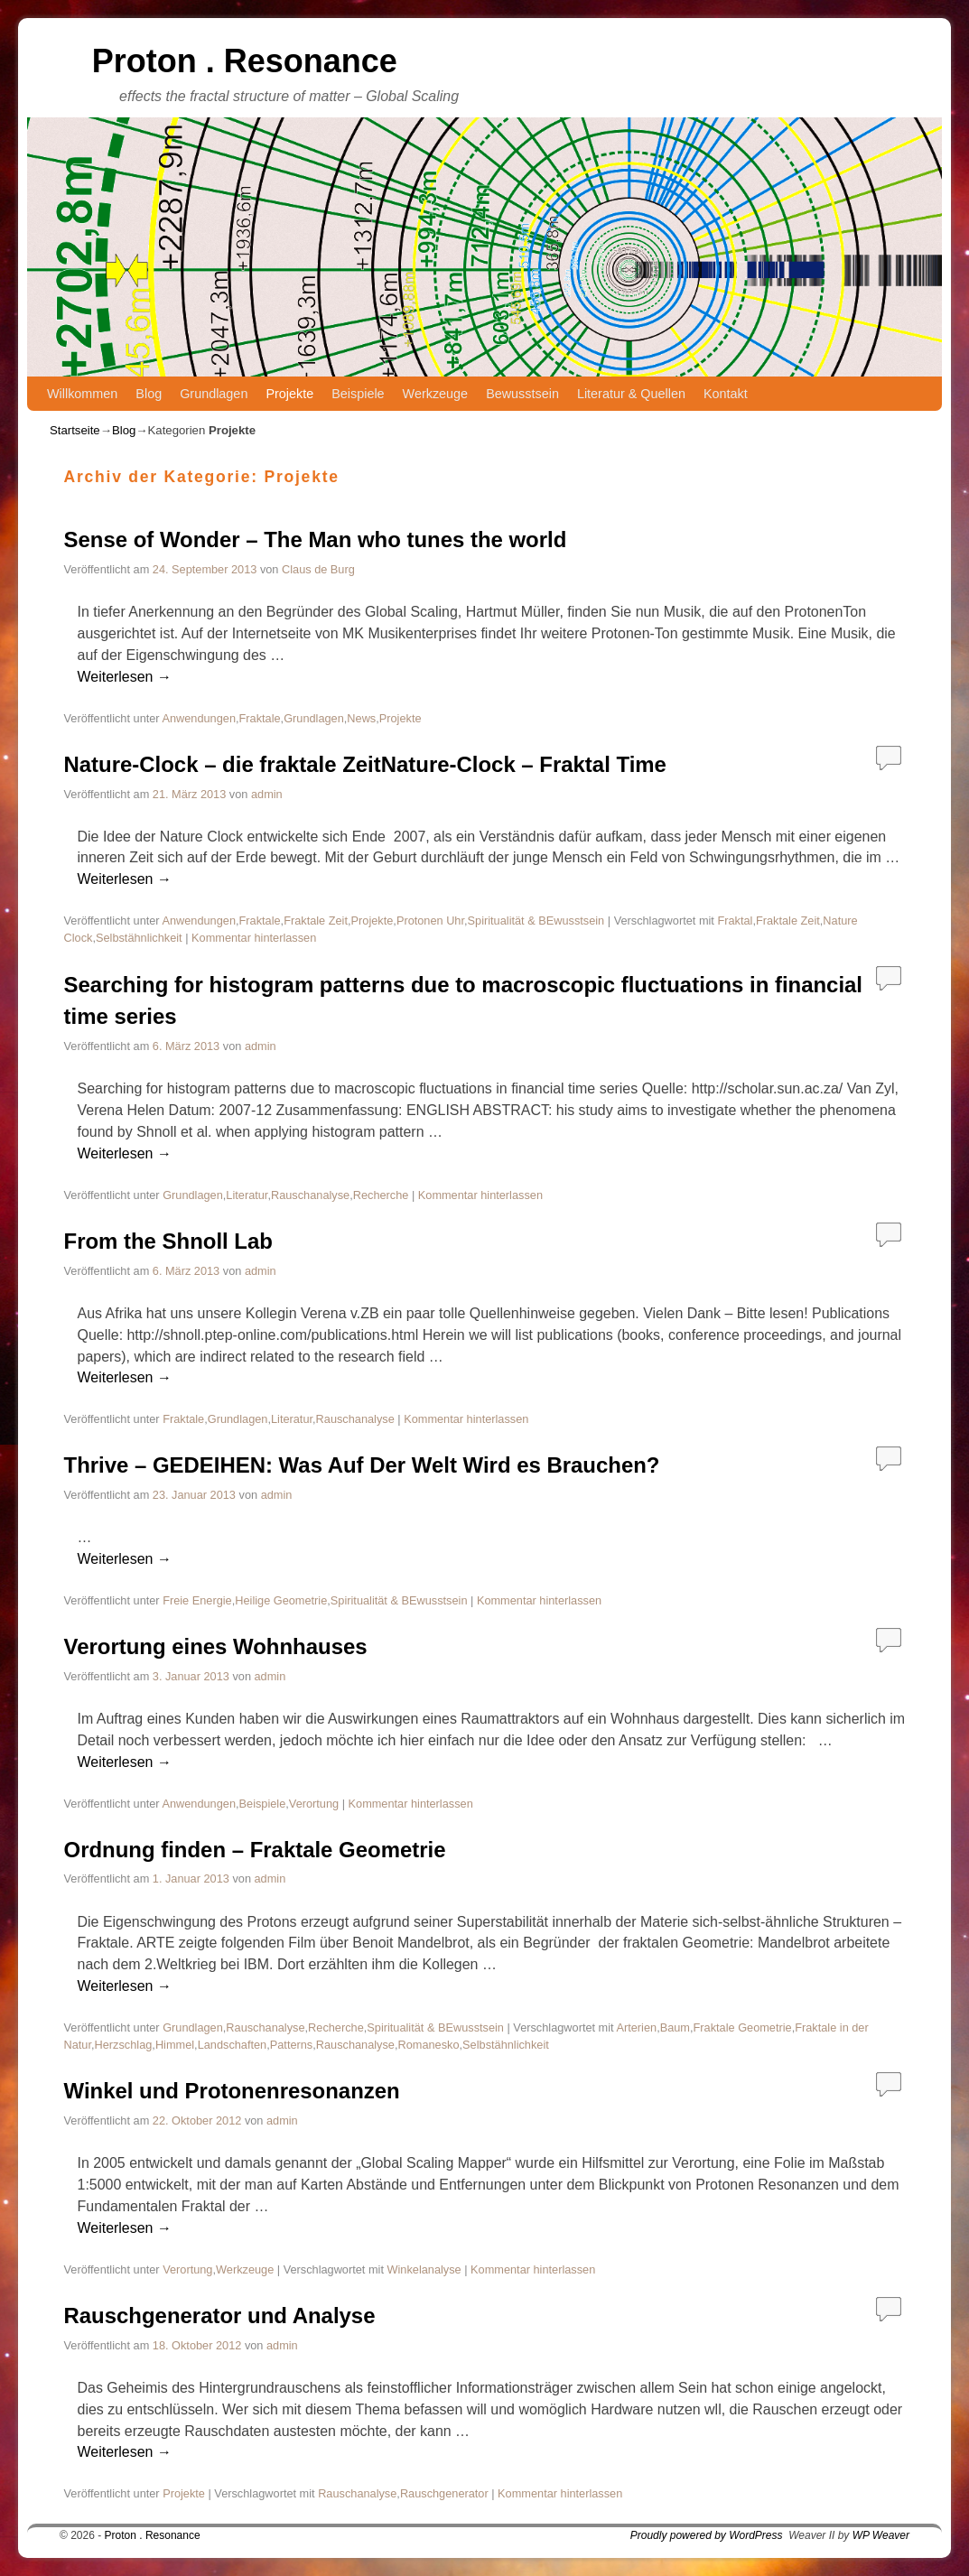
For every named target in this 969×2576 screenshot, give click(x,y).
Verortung (314, 1803)
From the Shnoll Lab (168, 1241)
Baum (675, 2027)
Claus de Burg (318, 569)
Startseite (75, 430)
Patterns (291, 2044)
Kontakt (725, 393)
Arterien (636, 2027)
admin (267, 794)
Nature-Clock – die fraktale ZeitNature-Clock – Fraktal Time (365, 764)
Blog (148, 393)
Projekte (289, 393)
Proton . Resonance (244, 60)
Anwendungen (199, 718)
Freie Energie (197, 1600)
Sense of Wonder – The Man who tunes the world (315, 539)
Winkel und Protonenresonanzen (232, 2090)
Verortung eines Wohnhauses (216, 1646)
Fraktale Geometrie (743, 2027)
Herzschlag (124, 2044)
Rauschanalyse (310, 1195)
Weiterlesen (125, 676)
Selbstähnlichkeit (139, 937)
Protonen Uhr (430, 920)
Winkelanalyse (424, 2269)
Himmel (174, 2044)
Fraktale (260, 718)
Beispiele (357, 393)
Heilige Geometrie (281, 1600)
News (361, 718)
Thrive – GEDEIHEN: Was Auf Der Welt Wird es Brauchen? (362, 1465)
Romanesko (429, 2044)
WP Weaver (881, 2535)
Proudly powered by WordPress (706, 2535)
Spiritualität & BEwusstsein (536, 920)
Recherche (381, 1195)
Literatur (246, 1195)
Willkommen (82, 393)
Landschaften (232, 2044)
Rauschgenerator (444, 2493)
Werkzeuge (436, 393)
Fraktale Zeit (316, 920)
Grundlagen (213, 393)
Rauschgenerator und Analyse (220, 2315)
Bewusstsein (522, 393)
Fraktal (734, 920)
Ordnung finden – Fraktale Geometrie (255, 1849)
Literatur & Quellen (631, 393)
